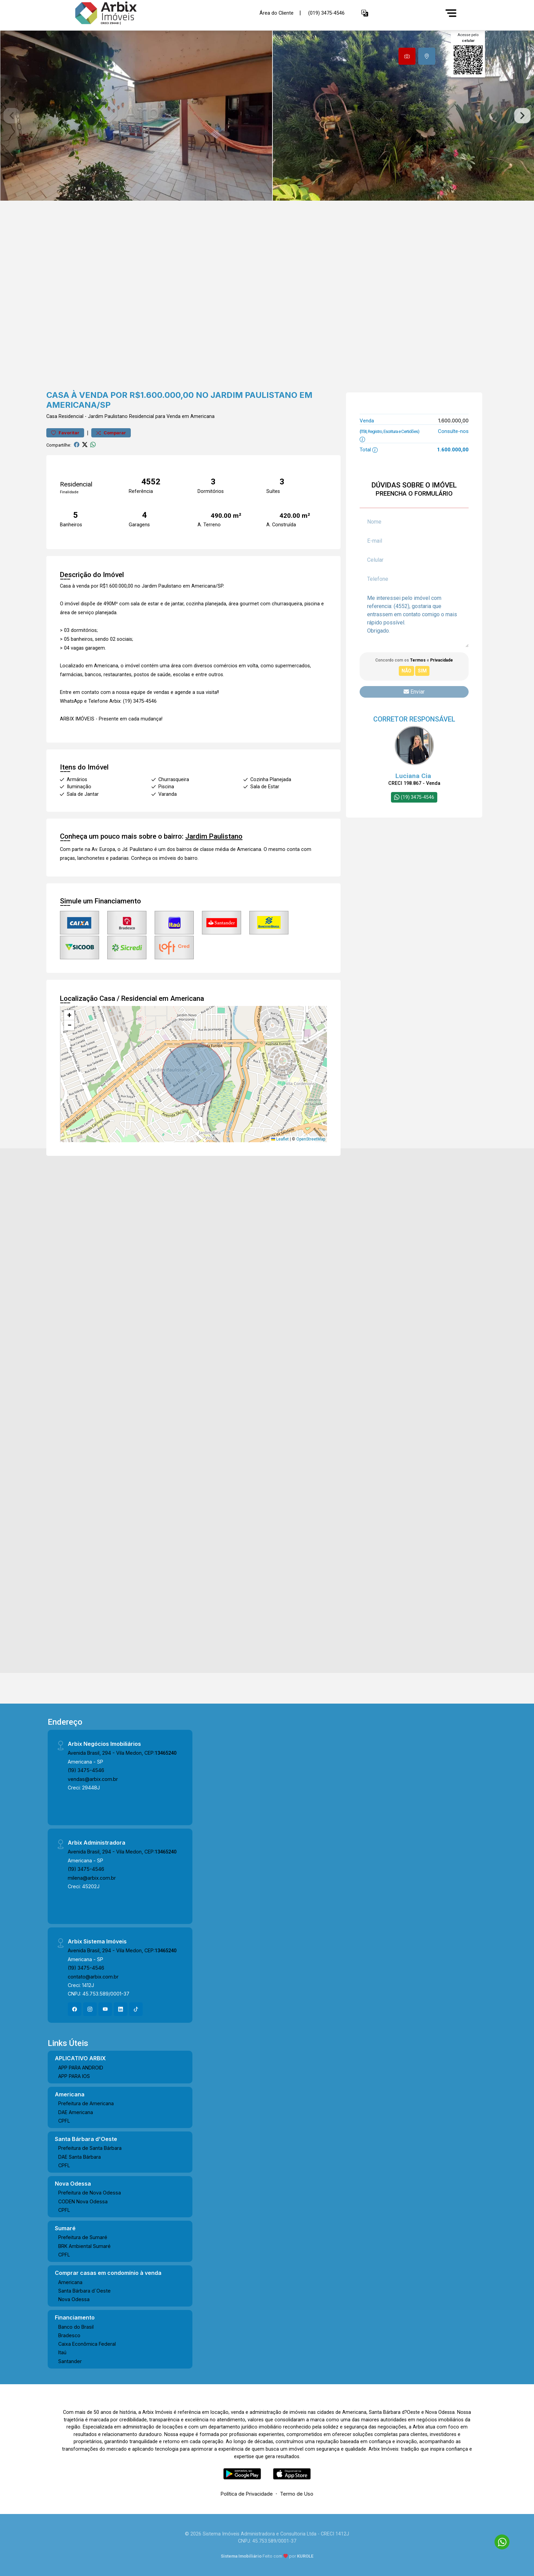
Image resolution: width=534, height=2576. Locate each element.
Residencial (71, 416)
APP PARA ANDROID (80, 2067)
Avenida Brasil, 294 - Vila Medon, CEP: (122, 1753)
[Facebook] (74, 2009)
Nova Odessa (74, 2299)
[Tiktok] (136, 2009)
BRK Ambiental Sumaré (84, 2246)
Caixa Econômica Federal (87, 2344)
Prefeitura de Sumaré (82, 2237)
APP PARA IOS (74, 2076)
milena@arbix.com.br (92, 1878)
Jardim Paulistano (108, 416)
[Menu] (451, 13)
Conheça (141, 858)
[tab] (406, 56)
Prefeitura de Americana (86, 2103)
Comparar (111, 432)
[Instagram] (90, 2009)
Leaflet (280, 1139)
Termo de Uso (296, 2494)
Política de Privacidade (247, 2494)
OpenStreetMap (310, 1139)
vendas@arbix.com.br (93, 1779)
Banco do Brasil (76, 2327)
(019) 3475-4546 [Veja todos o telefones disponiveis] (326, 13)
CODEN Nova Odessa (83, 2201)
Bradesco (69, 2335)
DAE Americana (75, 2112)
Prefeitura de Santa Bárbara (90, 2148)
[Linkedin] (120, 2009)
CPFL (64, 2121)
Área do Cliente (277, 13)
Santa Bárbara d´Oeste (84, 2291)
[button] (364, 13)
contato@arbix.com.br (93, 1977)
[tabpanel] (267, 116)
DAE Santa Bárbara (79, 2157)
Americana (70, 2282)
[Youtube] (105, 2009)
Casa (51, 416)
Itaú (62, 2352)
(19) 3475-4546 (86, 1770)
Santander (70, 2361)
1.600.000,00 (453, 420)
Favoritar (65, 432)
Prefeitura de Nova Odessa (89, 2192)
